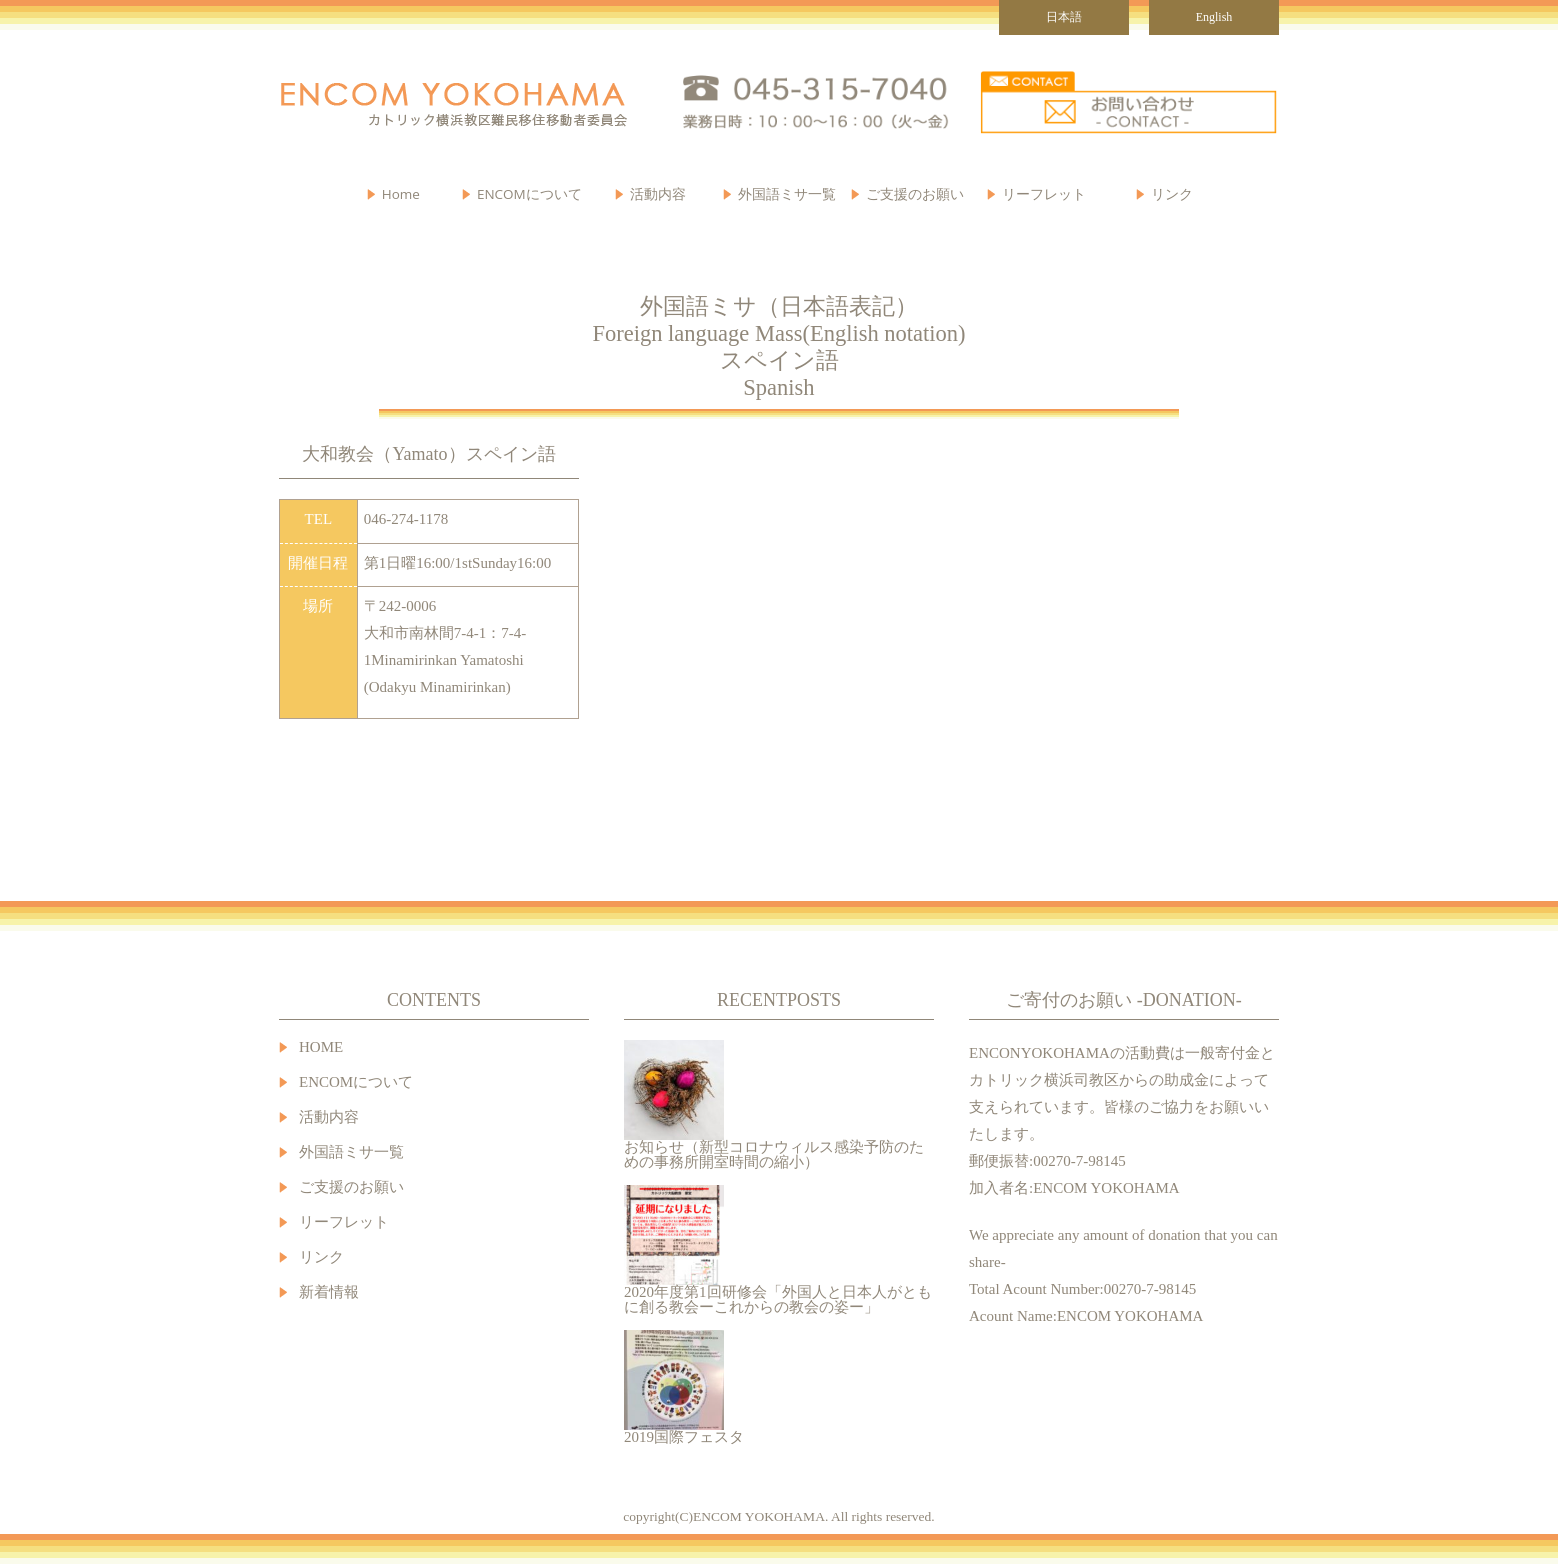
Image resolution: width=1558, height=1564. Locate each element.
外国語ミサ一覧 (351, 1152)
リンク (1172, 194)
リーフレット (1044, 194)
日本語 (1064, 17)
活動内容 (329, 1117)
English (1214, 17)
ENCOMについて (529, 194)
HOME (321, 1047)
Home (401, 194)
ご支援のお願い (915, 194)
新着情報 (329, 1292)
